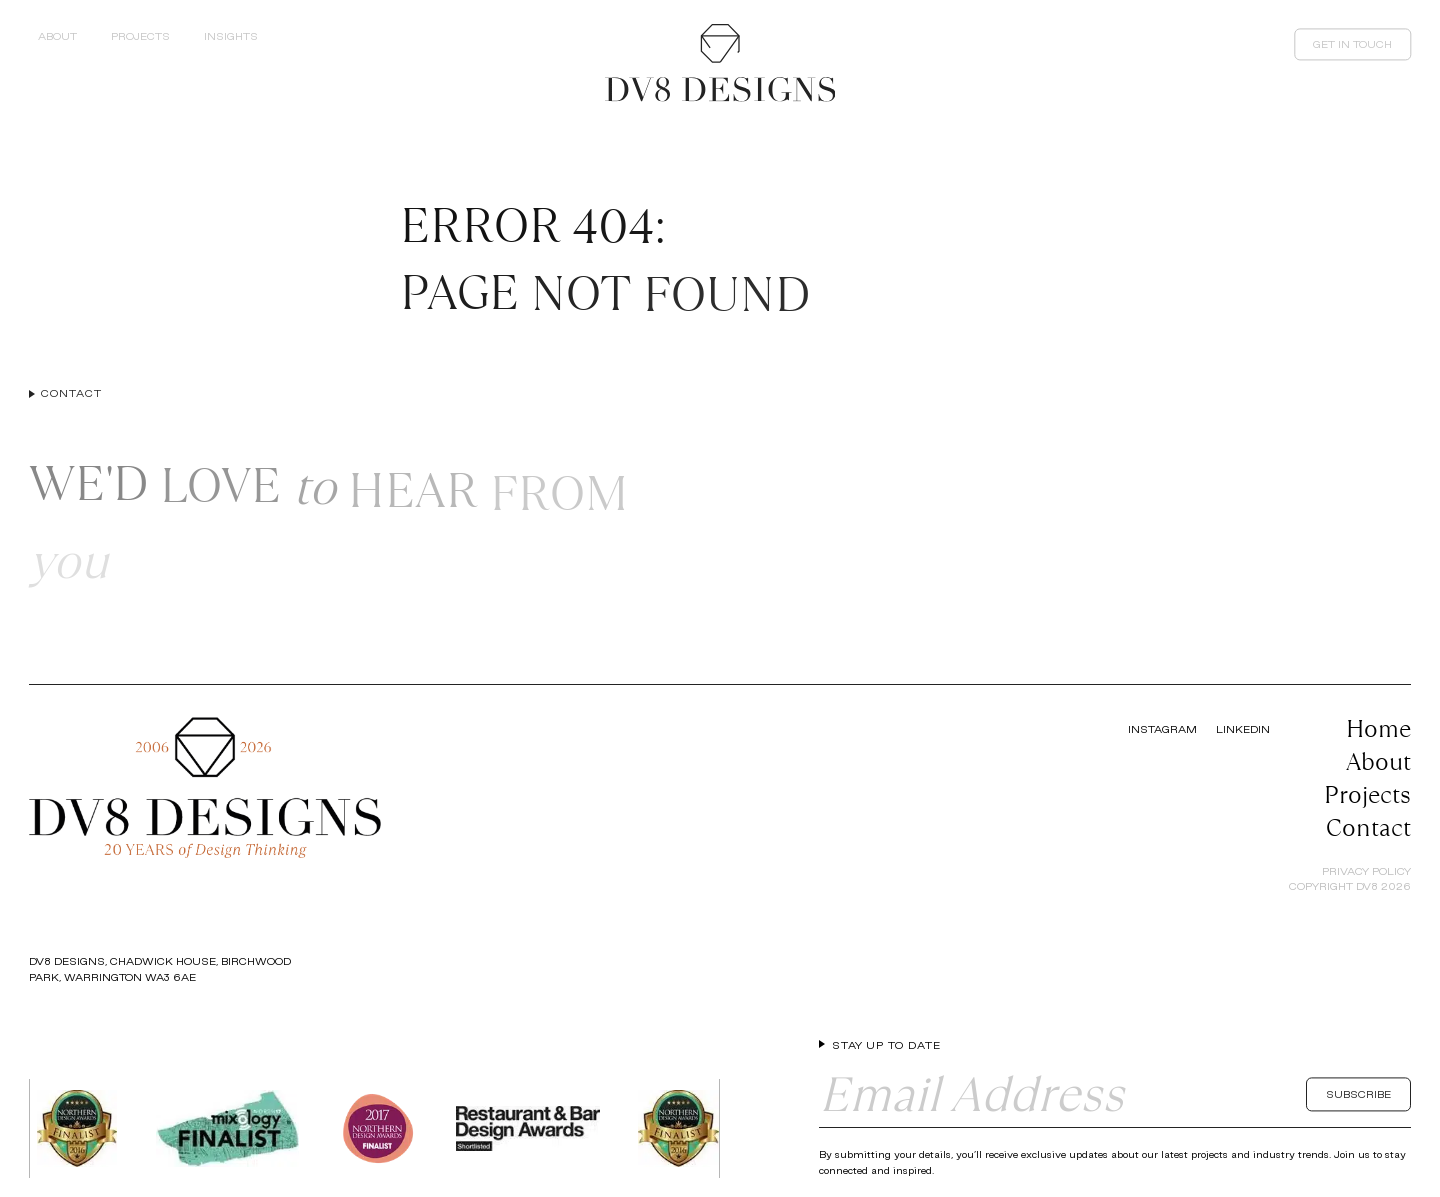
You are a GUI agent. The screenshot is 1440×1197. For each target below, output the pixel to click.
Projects (1367, 794)
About (1378, 761)
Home (1378, 728)
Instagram (1162, 729)
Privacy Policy (1366, 871)
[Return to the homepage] (720, 63)
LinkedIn (1243, 729)
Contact (1368, 827)
